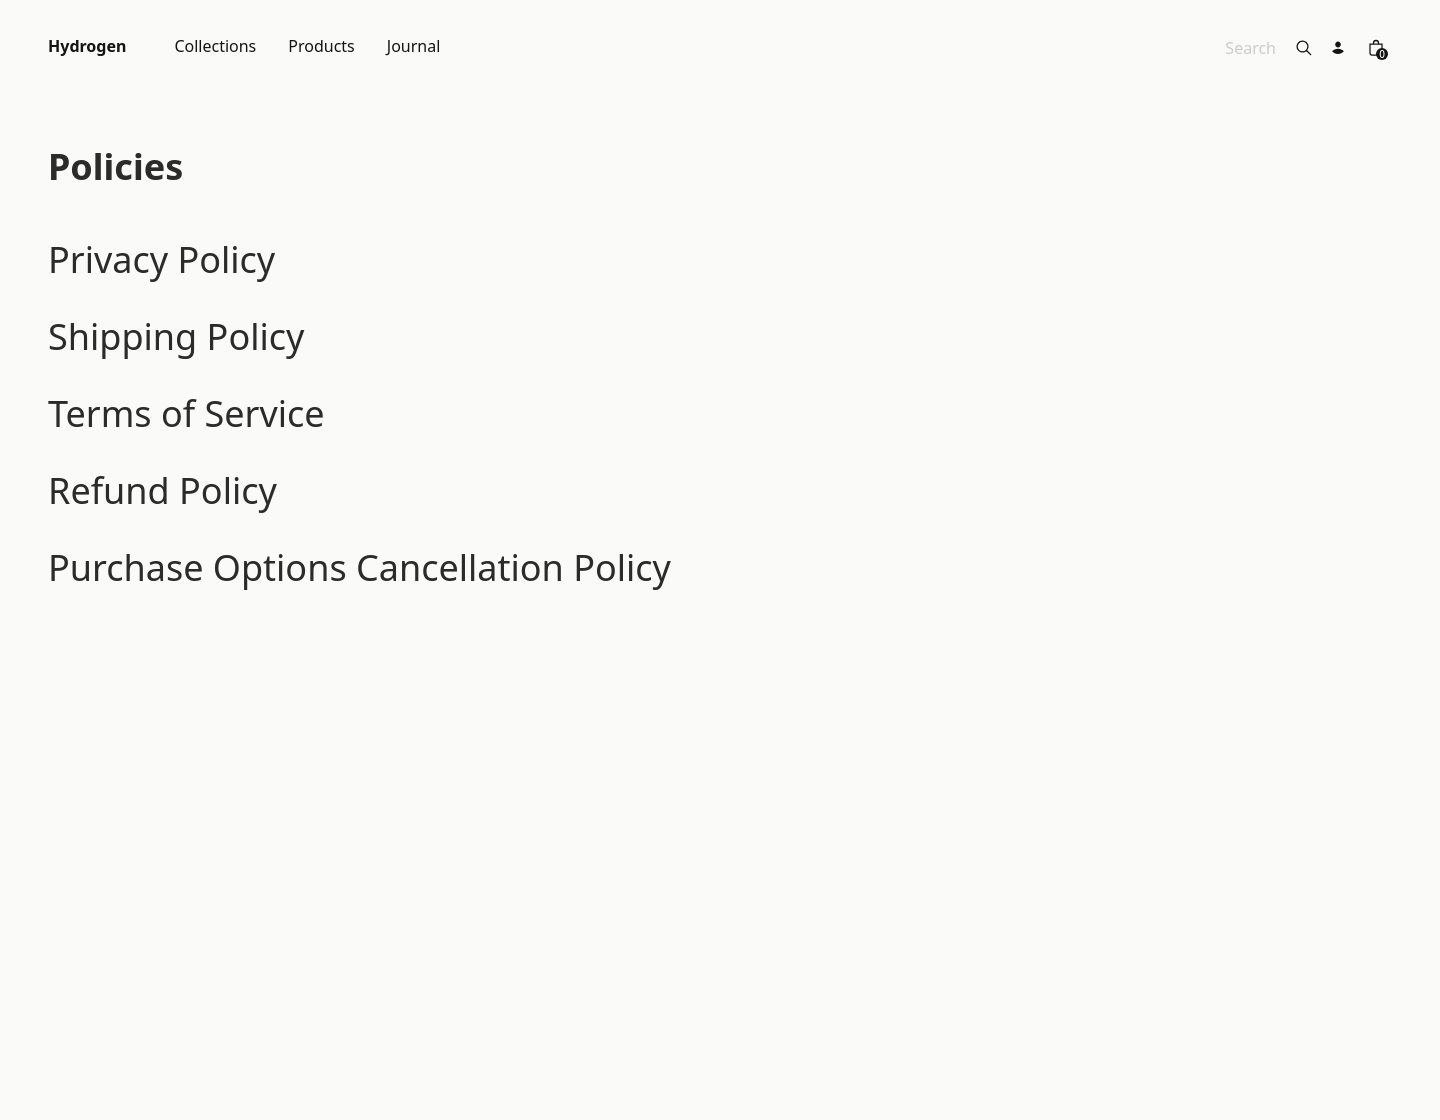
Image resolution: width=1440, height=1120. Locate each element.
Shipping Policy (176, 336)
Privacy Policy (161, 259)
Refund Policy (162, 490)
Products (321, 47)
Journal (414, 47)
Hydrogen (87, 47)
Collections (215, 47)
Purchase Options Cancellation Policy (359, 567)
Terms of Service (186, 413)
